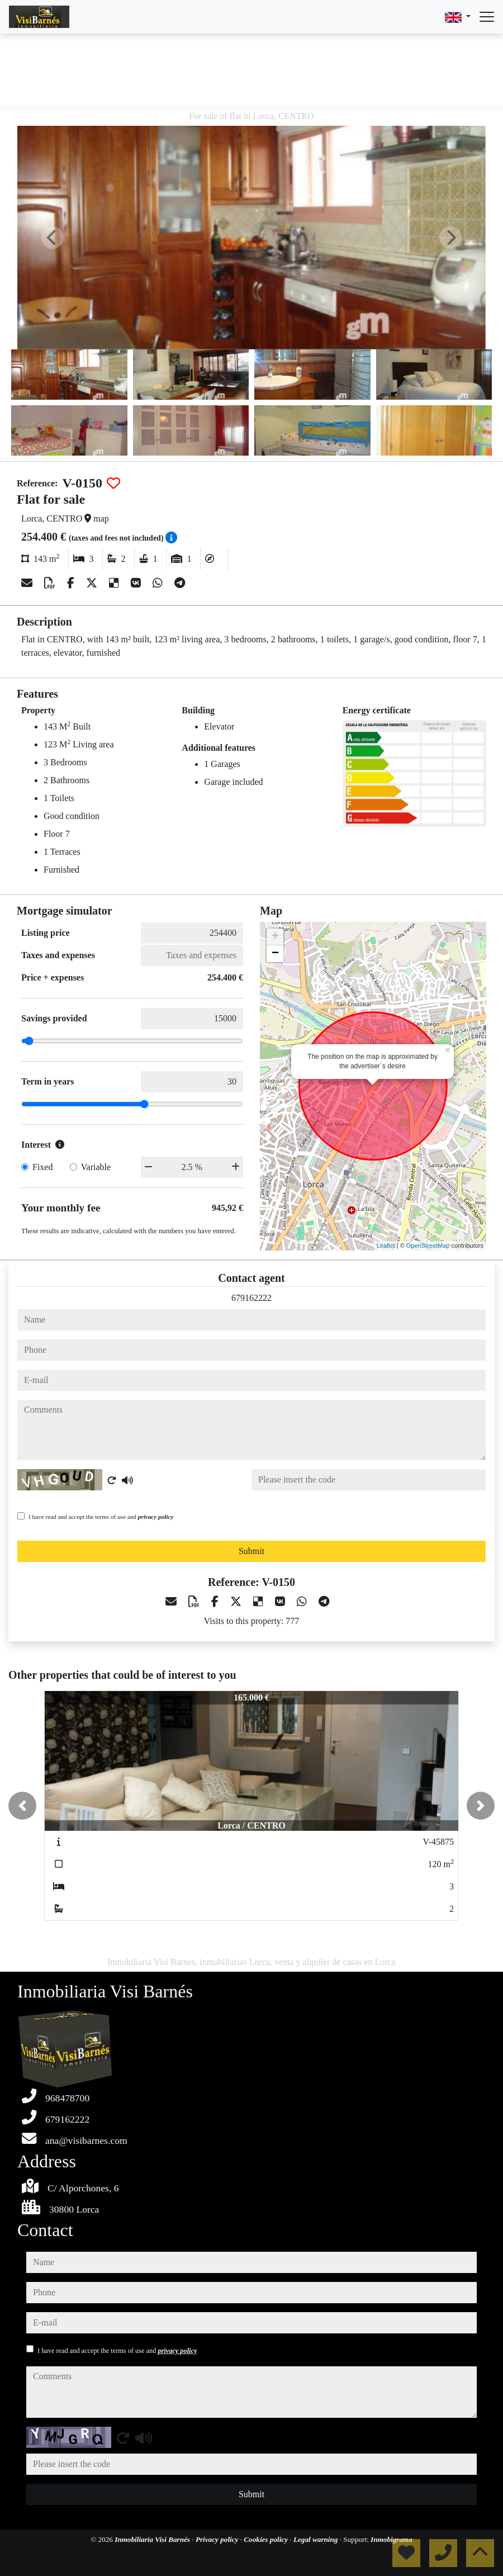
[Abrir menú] (487, 17)
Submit (251, 1551)
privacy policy (156, 1516)
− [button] (275, 953)
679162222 (251, 1298)
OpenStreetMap (428, 1245)
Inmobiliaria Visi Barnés (153, 2539)
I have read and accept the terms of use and (101, 1516)
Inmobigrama (391, 2539)
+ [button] (275, 937)
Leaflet (386, 1245)
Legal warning (316, 2539)
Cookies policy (267, 2539)
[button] (22, 1806)
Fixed (42, 1167)
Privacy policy (218, 2539)
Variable (96, 1167)
